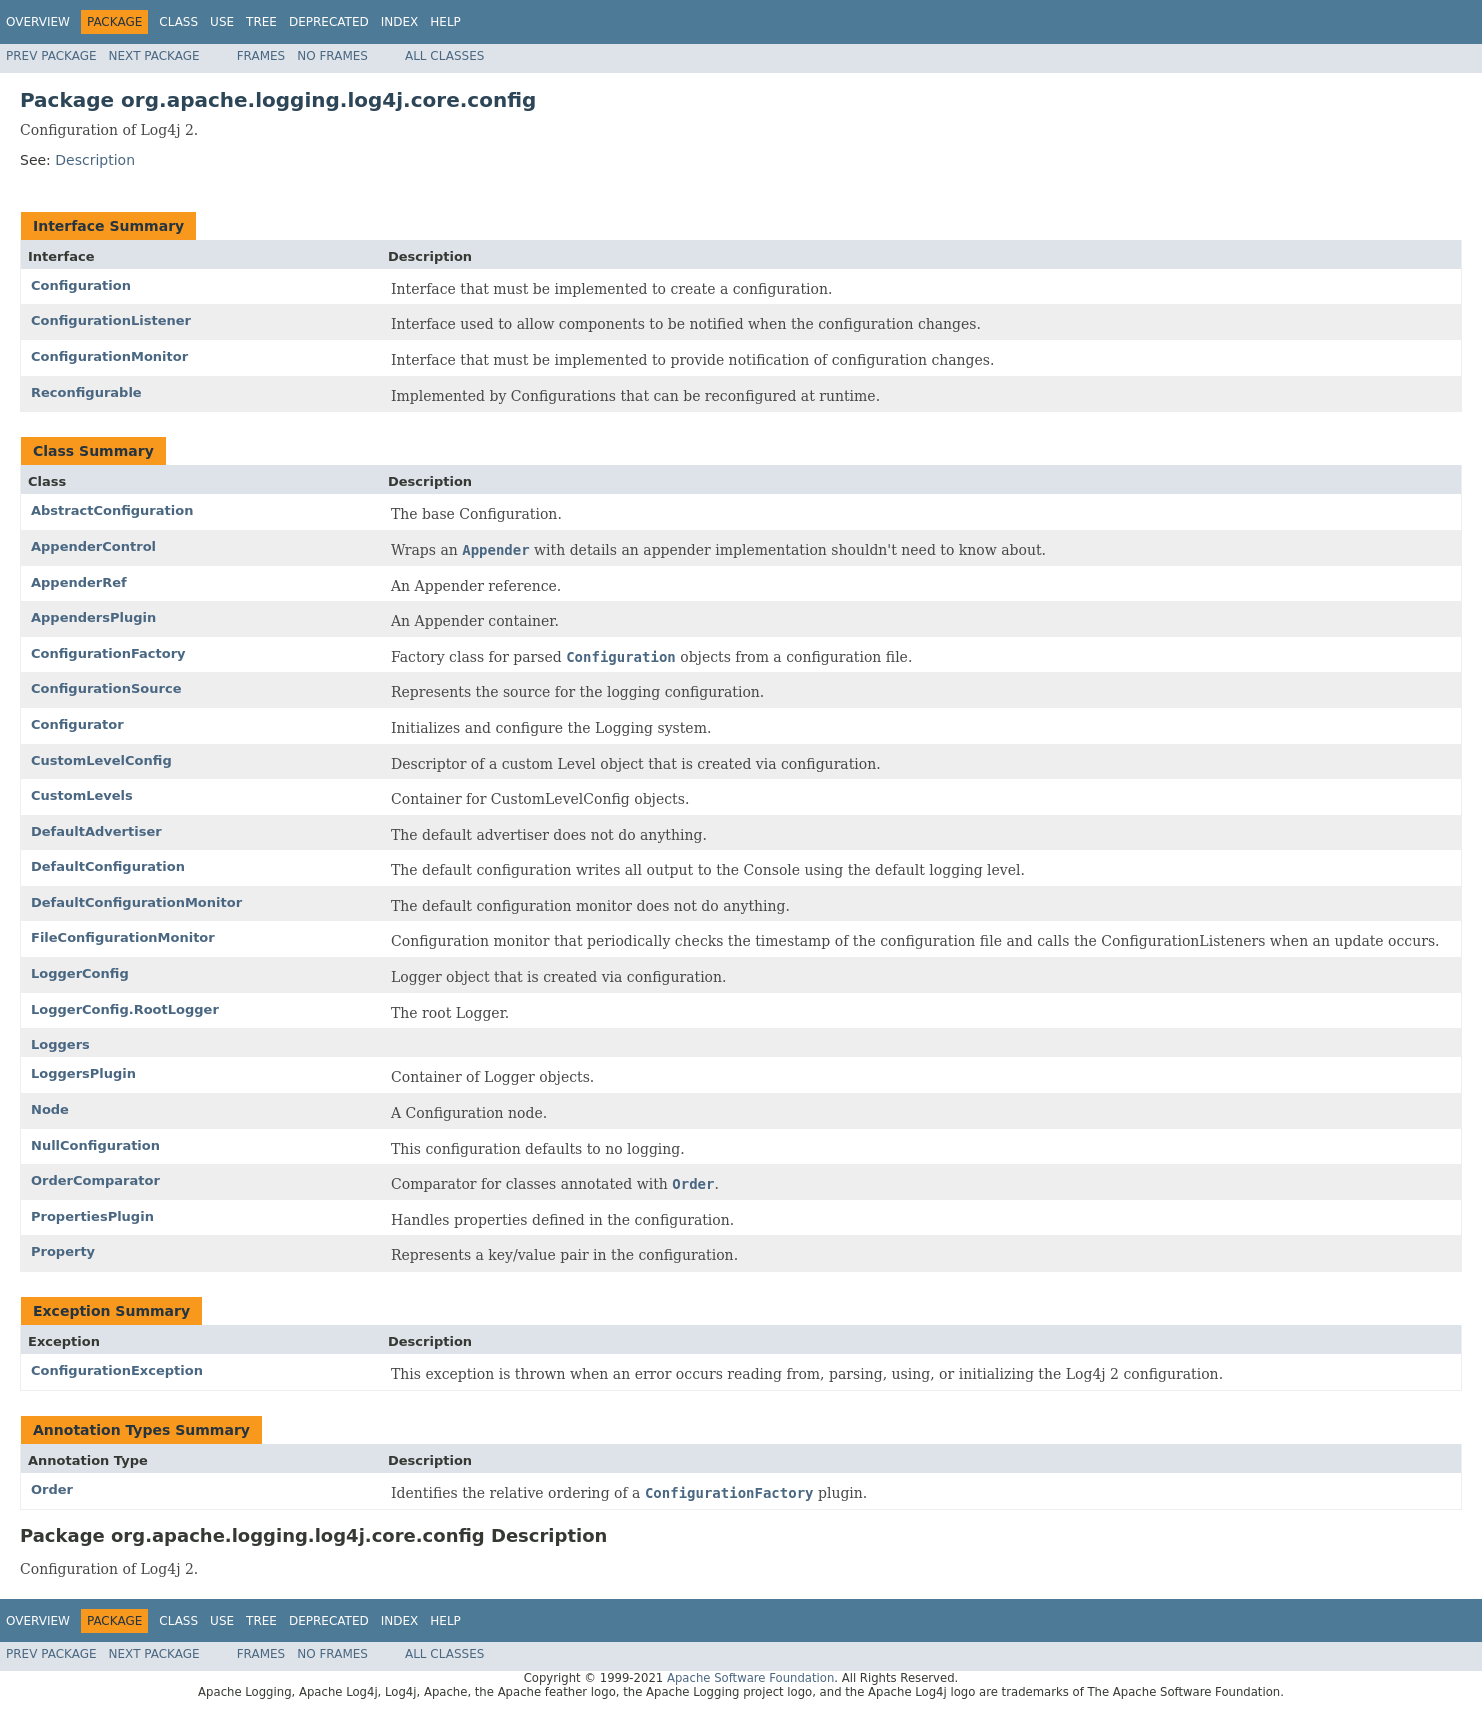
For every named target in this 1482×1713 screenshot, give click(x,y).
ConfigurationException (117, 1370)
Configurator (77, 724)
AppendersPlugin (93, 617)
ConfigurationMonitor (109, 356)
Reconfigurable (86, 392)
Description (95, 160)
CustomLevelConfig (101, 760)
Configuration (81, 285)
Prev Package (51, 56)
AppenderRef (79, 582)
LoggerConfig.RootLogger (125, 1009)
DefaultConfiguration (108, 866)
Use (222, 22)
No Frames (332, 56)
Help (445, 22)
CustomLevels (82, 795)
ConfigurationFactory (108, 653)
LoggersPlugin (83, 1073)
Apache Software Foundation (750, 1678)
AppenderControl (93, 546)
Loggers (60, 1044)
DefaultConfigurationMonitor (136, 902)
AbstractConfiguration (112, 510)
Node (50, 1109)
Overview (38, 22)
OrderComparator (95, 1180)
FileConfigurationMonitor (123, 937)
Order (52, 1489)
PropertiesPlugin (92, 1216)
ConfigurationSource (106, 688)
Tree (261, 22)
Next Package (154, 56)
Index (400, 22)
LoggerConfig (80, 973)
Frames (261, 56)
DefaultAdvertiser (96, 831)
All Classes (444, 56)
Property (63, 1251)
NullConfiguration (95, 1145)
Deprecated (329, 22)
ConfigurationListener (111, 320)
